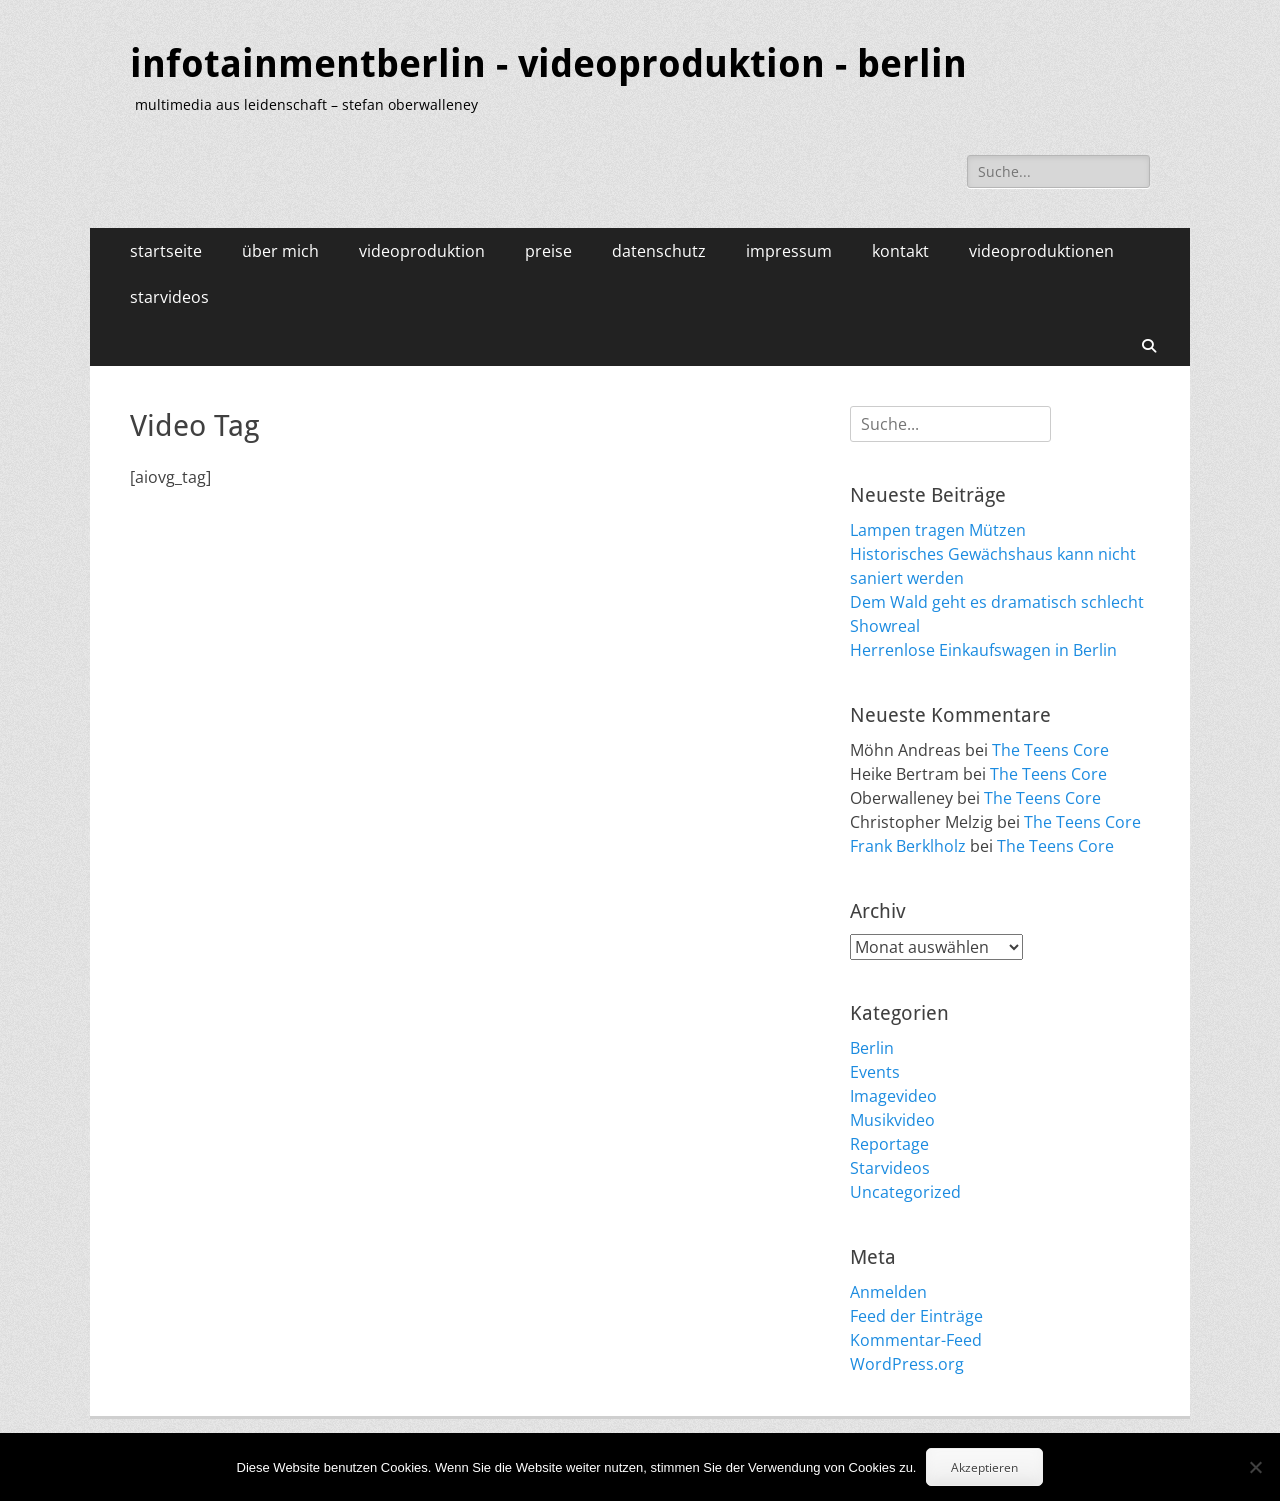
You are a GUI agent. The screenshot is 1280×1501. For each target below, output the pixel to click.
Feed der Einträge (916, 1316)
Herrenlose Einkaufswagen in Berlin (983, 650)
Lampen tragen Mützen (938, 530)
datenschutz (659, 251)
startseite (166, 251)
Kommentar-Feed (916, 1340)
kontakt (900, 251)
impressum (789, 251)
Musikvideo (892, 1120)
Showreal (885, 626)
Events (875, 1072)
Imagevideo (893, 1096)
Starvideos (890, 1168)
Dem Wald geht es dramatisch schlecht (997, 602)
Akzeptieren (984, 1467)
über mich (280, 251)
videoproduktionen (1041, 251)
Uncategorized (905, 1192)
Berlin (872, 1048)
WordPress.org (907, 1364)
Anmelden (888, 1292)
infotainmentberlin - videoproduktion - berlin (548, 64)
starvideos (169, 297)
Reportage (889, 1144)
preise (548, 251)
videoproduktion (422, 251)
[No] (1255, 1467)
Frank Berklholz (908, 846)
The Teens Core (1050, 750)
